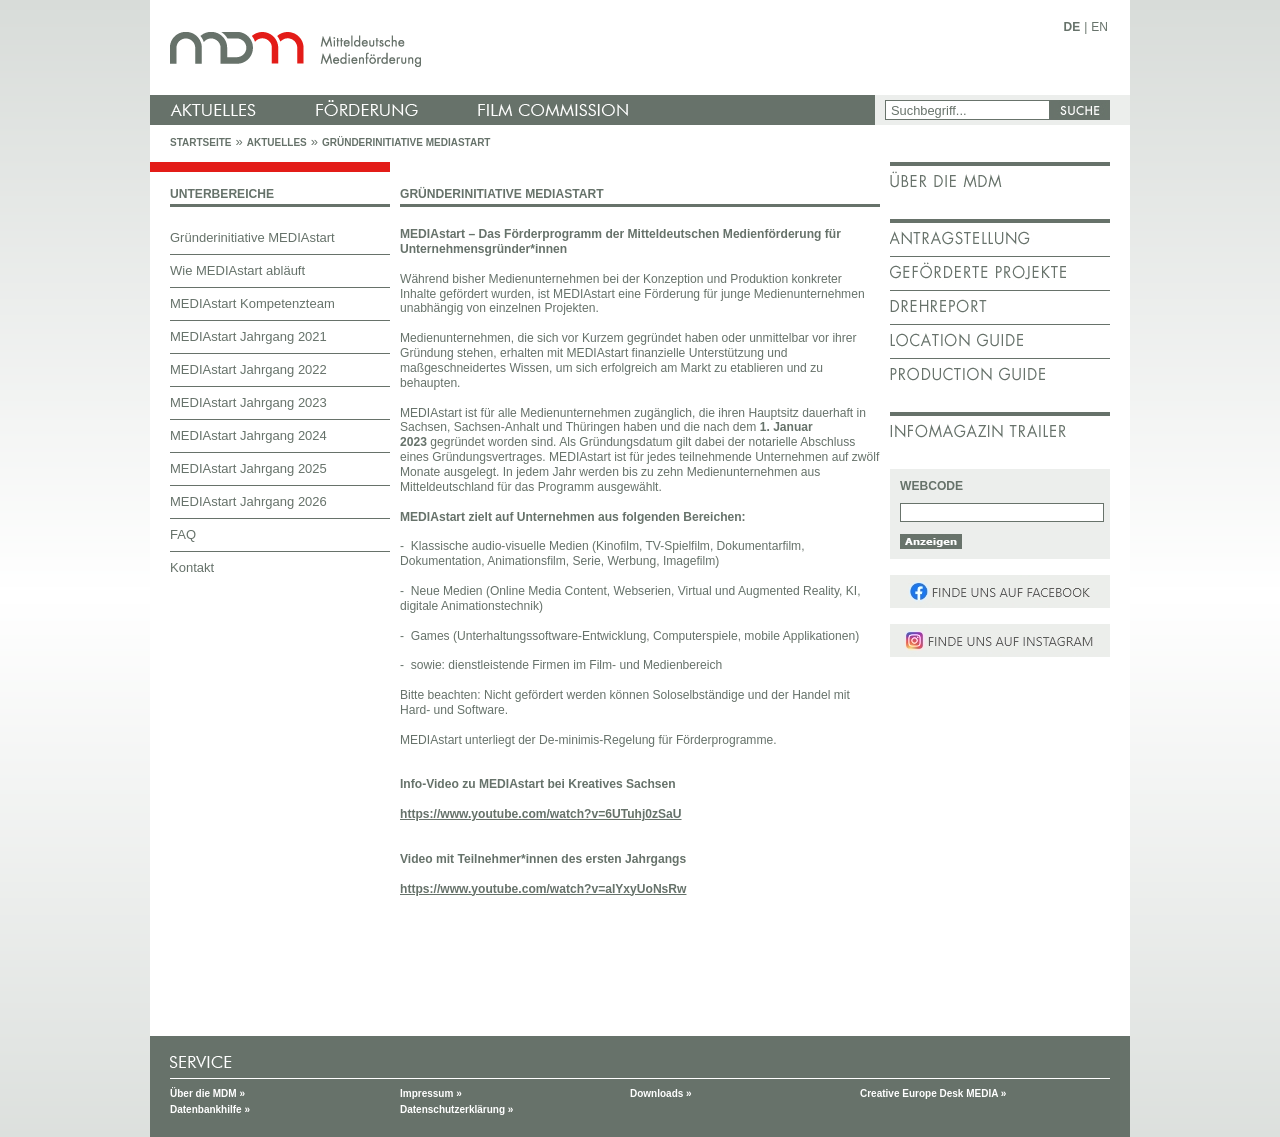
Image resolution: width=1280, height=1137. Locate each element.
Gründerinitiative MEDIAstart (406, 142)
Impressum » (431, 1093)
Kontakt (192, 567)
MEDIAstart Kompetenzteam (252, 303)
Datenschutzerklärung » (456, 1109)
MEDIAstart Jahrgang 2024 (248, 435)
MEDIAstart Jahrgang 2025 (248, 468)
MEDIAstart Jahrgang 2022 (248, 369)
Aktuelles (277, 142)
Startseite (200, 142)
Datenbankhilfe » (210, 1109)
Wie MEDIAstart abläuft (237, 270)
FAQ (183, 534)
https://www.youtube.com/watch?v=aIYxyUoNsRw (543, 889)
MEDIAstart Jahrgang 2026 (248, 501)
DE (1072, 27)
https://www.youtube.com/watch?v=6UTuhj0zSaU (541, 814)
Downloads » (661, 1093)
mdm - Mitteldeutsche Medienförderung (515, 47)
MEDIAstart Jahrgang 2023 (248, 402)
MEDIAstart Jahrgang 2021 (248, 336)
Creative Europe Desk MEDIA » (933, 1093)
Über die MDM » (207, 1093)
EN (1099, 27)
